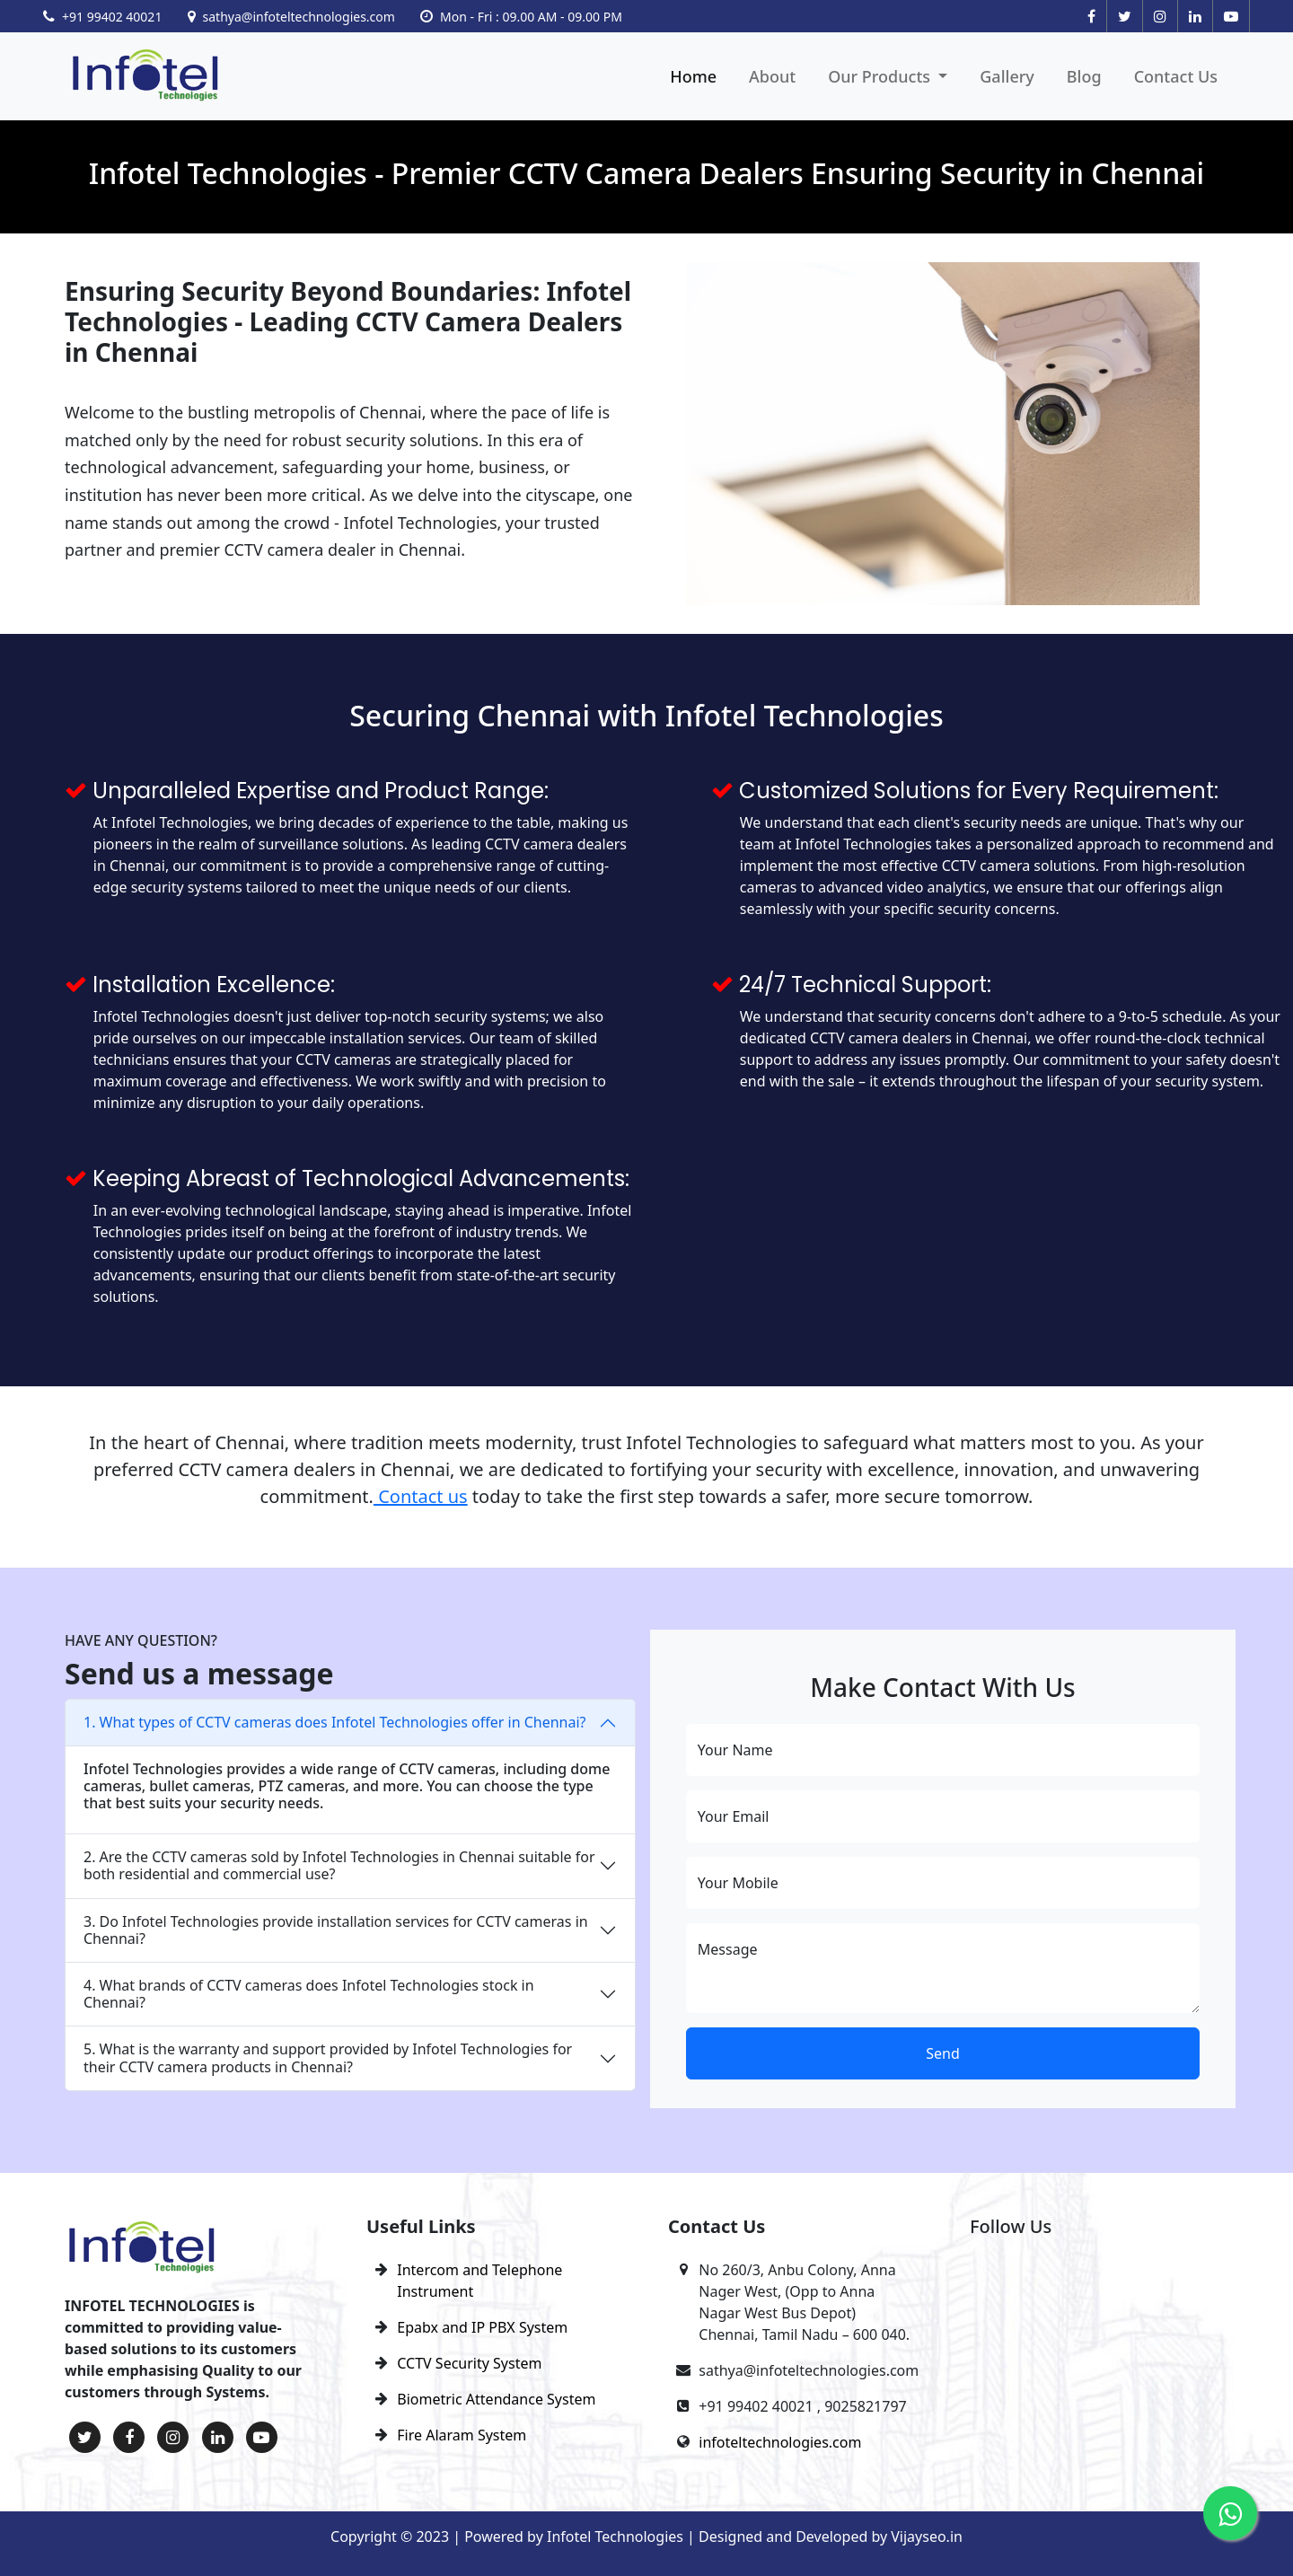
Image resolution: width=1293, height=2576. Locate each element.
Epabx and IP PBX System (482, 2327)
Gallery (1007, 76)
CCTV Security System (469, 2363)
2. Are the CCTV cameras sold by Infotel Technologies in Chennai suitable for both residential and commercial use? (339, 1865)
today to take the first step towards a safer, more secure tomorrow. (751, 1496)
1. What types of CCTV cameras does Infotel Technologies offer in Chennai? (335, 1722)
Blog (1084, 76)
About (772, 76)
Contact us (421, 1496)
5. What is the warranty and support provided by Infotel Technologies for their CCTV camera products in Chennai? (328, 2057)
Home (693, 76)
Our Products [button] (881, 76)
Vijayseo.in (927, 2536)
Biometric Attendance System (496, 2399)
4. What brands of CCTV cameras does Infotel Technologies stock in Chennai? (309, 1993)
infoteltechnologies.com (780, 2442)
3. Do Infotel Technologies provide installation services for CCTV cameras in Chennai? (336, 1930)
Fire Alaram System (461, 2435)
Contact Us (1176, 76)
